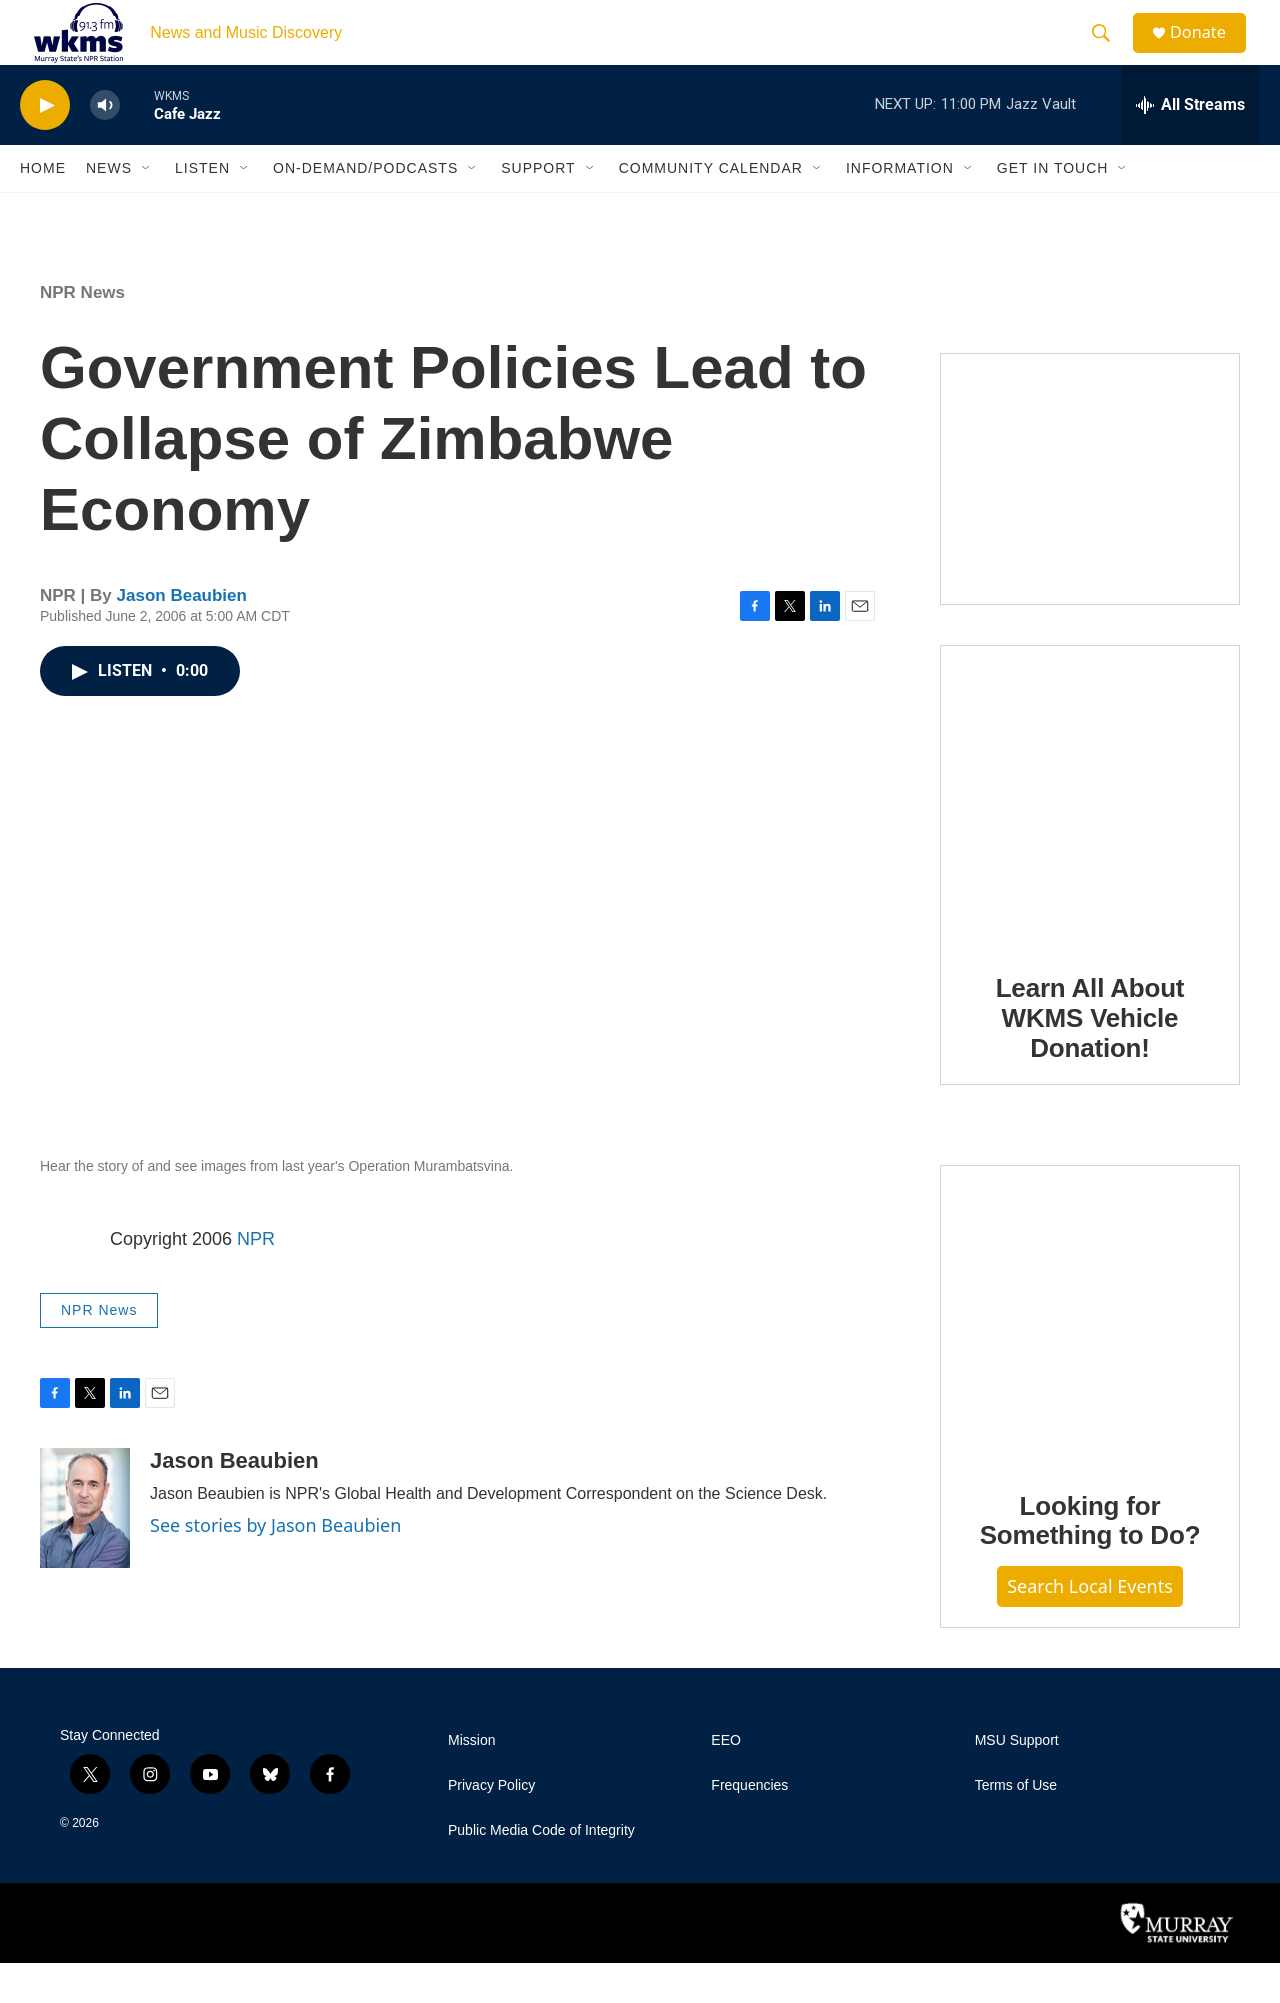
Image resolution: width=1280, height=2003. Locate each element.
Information (900, 208)
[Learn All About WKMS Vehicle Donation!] (1090, 835)
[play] (45, 145)
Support (538, 208)
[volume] (105, 145)
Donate (1209, 52)
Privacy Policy (491, 1825)
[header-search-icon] (1109, 53)
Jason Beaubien (182, 635)
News (109, 208)
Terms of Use (1016, 1825)
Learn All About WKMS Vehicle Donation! (1090, 1058)
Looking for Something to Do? (1090, 1561)
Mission (471, 1780)
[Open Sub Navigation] (147, 208)
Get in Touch (1053, 208)
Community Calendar (711, 208)
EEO (726, 1780)
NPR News (82, 332)
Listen (202, 208)
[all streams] (1190, 145)
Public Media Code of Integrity (541, 1870)
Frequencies (749, 1825)
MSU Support (1017, 1780)
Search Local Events (1090, 1626)
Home (43, 208)
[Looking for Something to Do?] (1090, 1354)
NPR (256, 1279)
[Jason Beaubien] (85, 1548)
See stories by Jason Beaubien (275, 1565)
